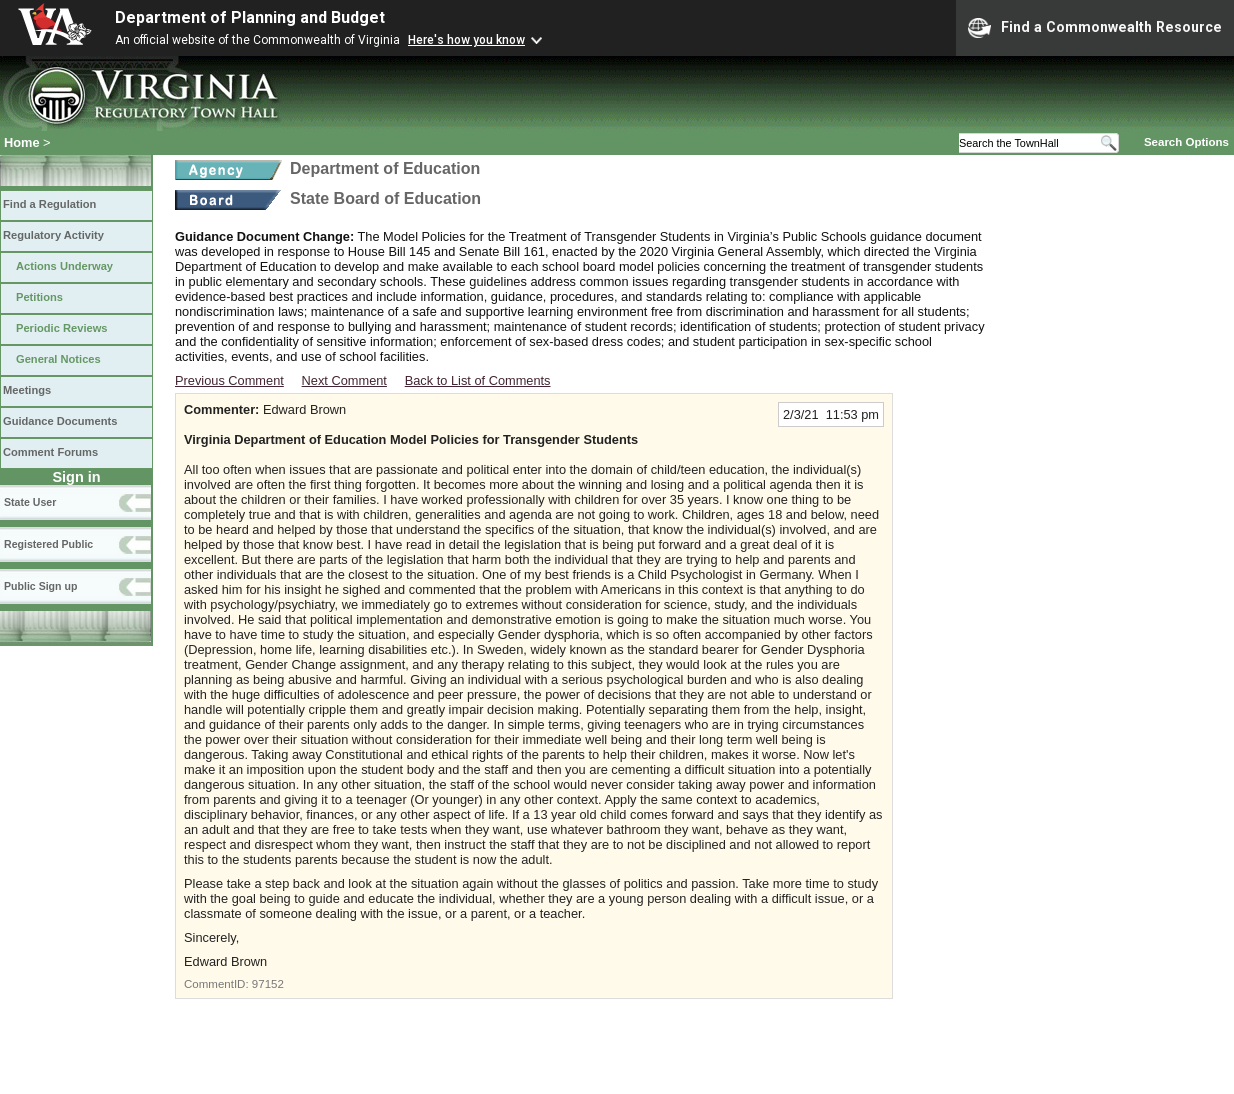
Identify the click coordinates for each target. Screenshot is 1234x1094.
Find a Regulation (49, 204)
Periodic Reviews (62, 328)
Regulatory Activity (53, 235)
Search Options (1186, 142)
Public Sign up (40, 586)
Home (22, 142)
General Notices (58, 359)
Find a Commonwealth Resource (1095, 28)
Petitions (39, 297)
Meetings (27, 390)
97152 (268, 984)
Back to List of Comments (478, 380)
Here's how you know (466, 40)
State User (30, 502)
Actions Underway (64, 266)
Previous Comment (229, 380)
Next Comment (344, 380)
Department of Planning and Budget (250, 17)
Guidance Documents (60, 421)
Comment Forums (50, 452)
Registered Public (48, 544)
